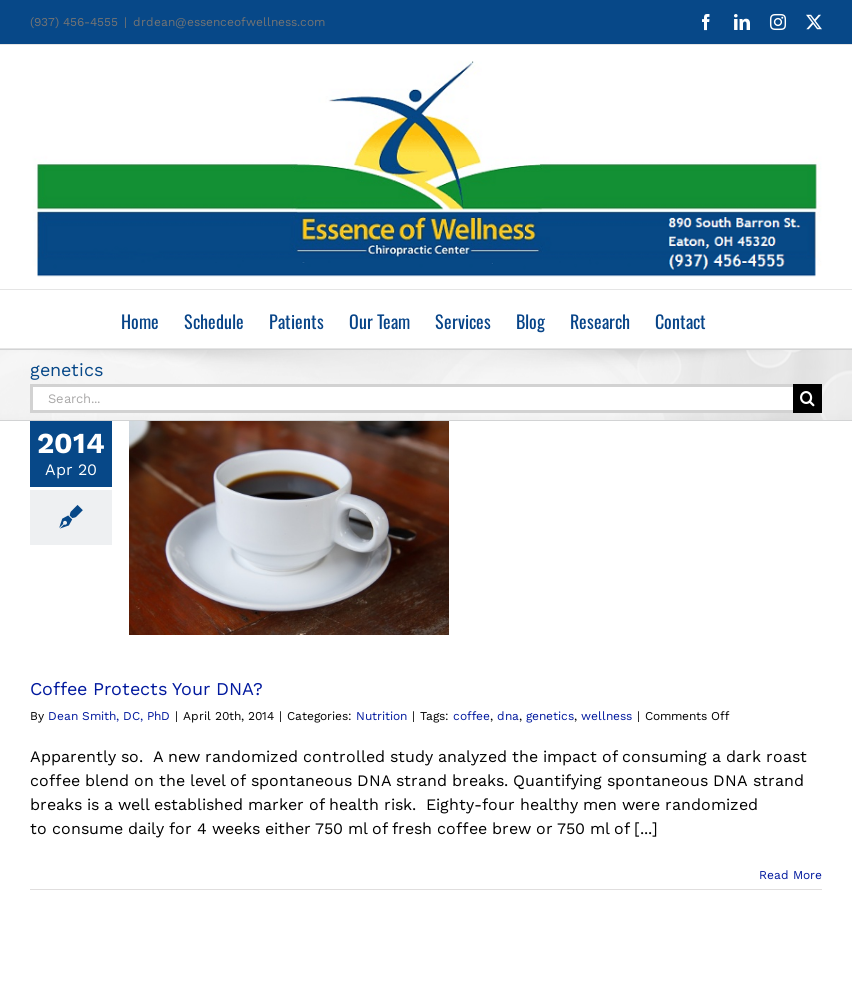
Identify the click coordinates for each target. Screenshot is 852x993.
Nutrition (381, 716)
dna (508, 716)
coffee (471, 716)
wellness (606, 716)
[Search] (807, 398)
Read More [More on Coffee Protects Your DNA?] (790, 875)
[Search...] (411, 398)
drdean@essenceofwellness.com (229, 22)
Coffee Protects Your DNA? (146, 688)
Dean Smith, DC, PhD (109, 716)
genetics (550, 716)
